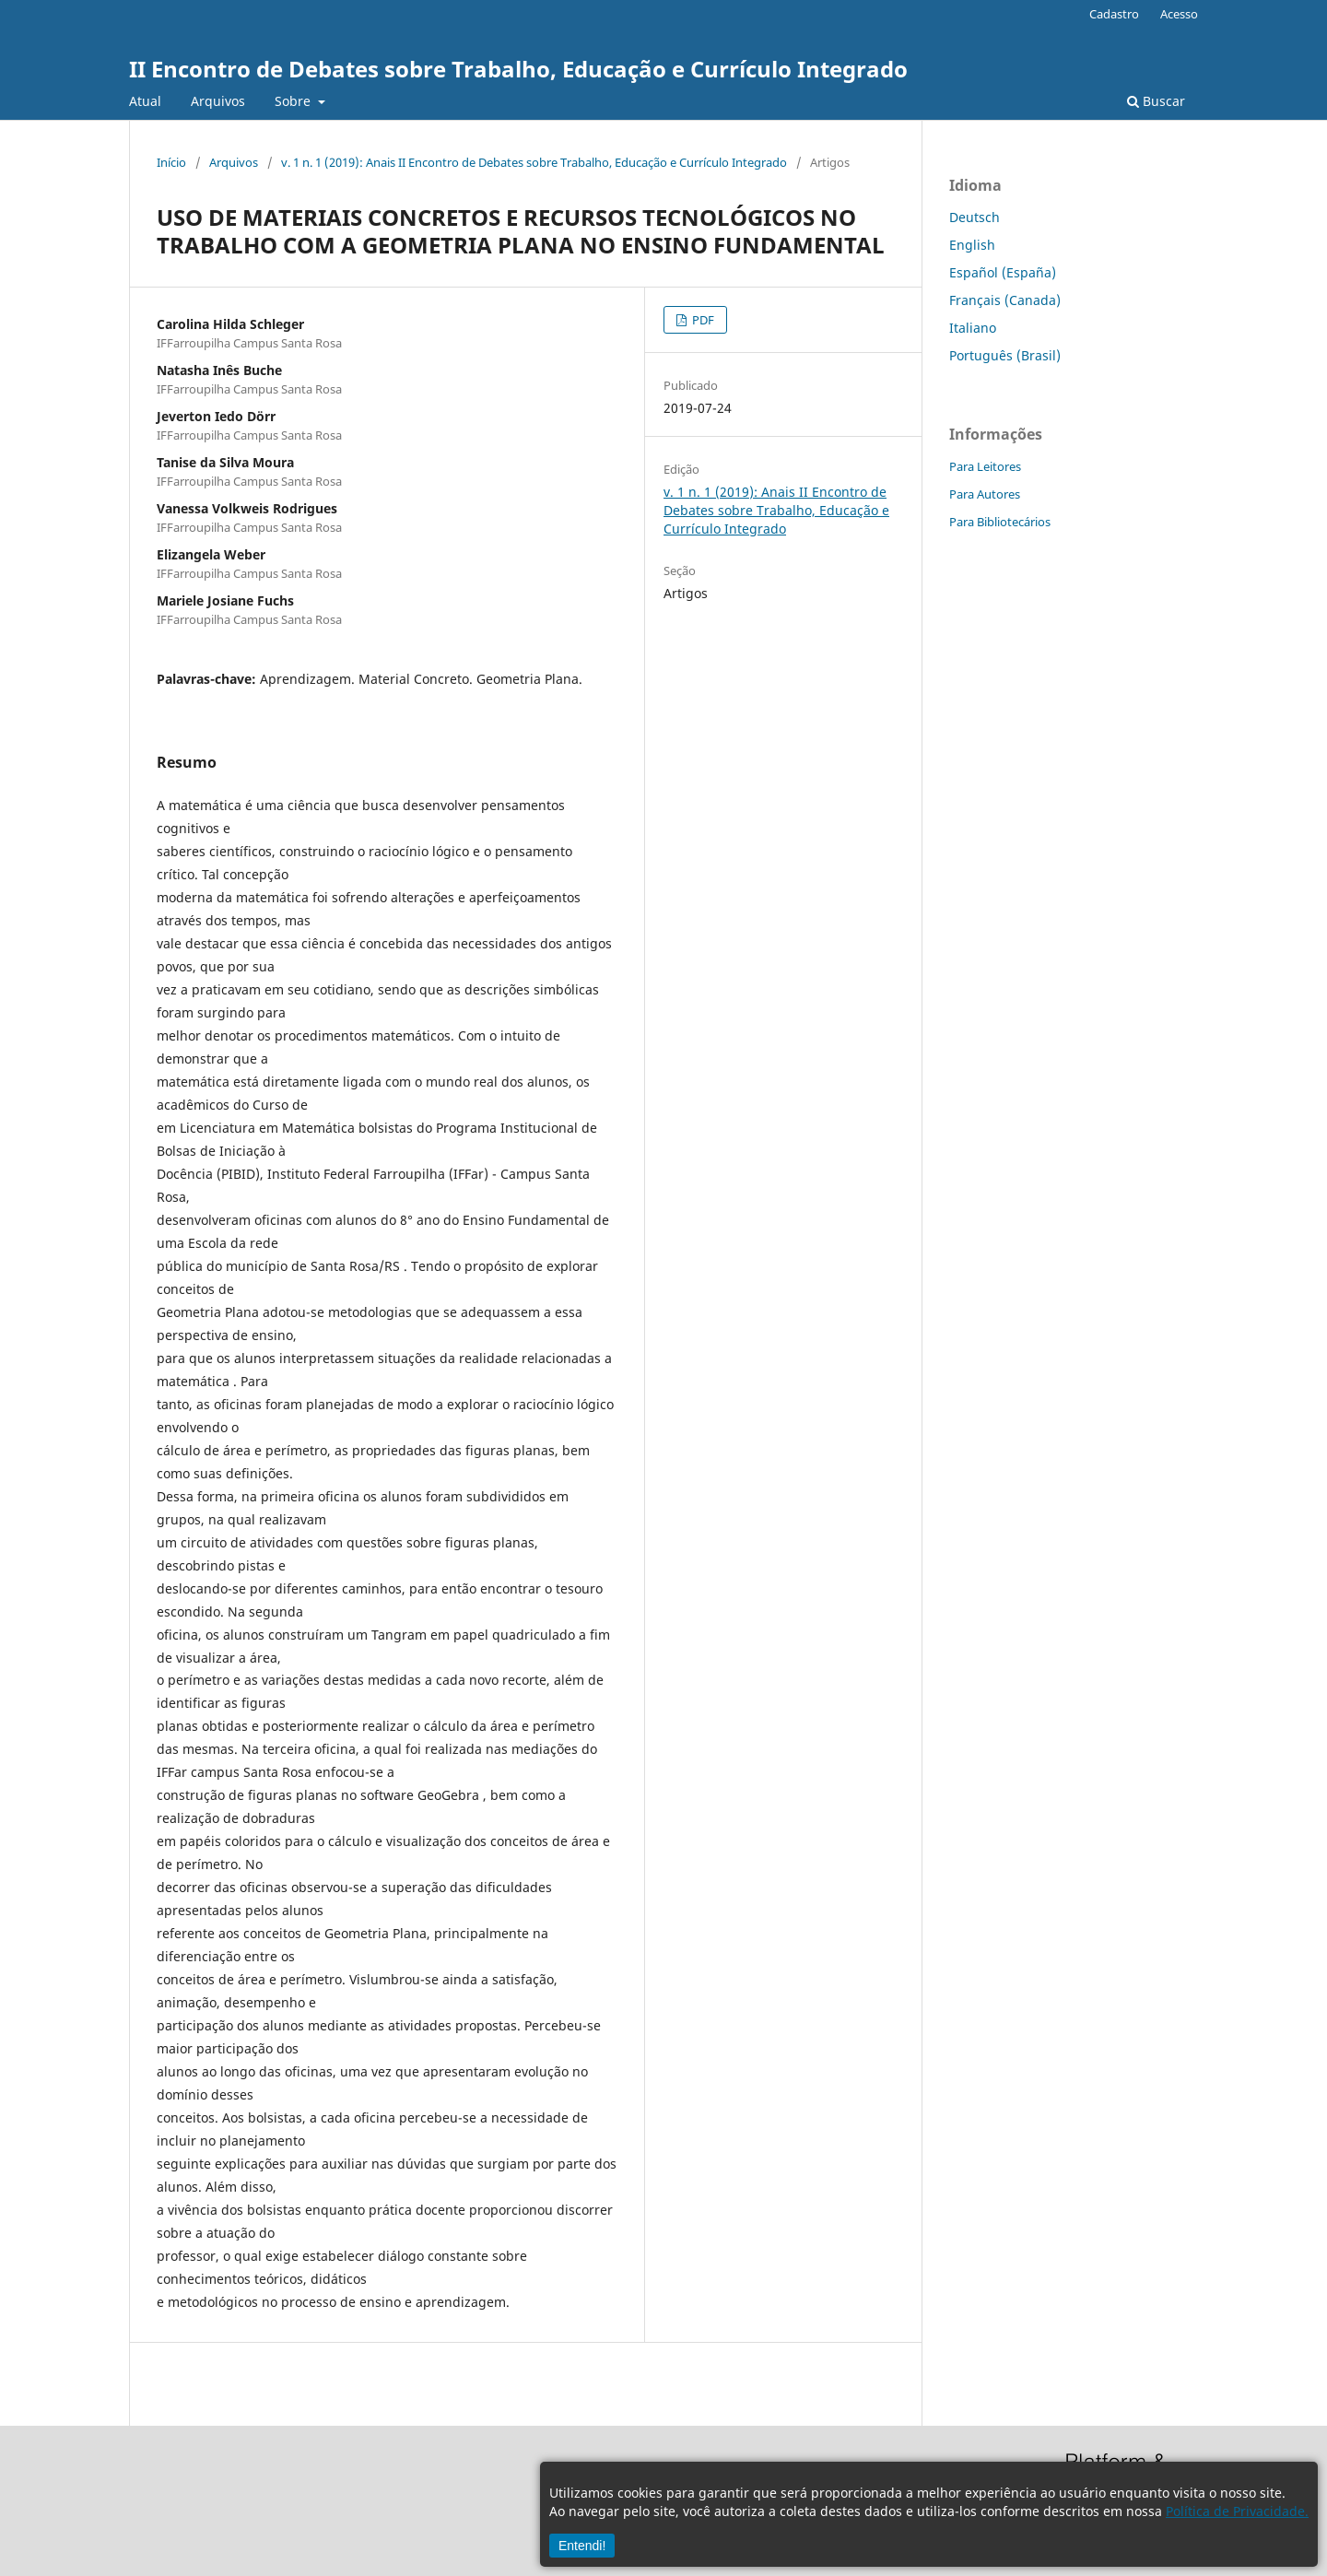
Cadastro (1114, 14)
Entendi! (581, 2545)
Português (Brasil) (1005, 355)
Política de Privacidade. (1237, 2511)
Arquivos (218, 101)
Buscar (1156, 101)
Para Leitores (985, 466)
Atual (145, 101)
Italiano (972, 327)
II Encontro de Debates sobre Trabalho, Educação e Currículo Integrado (518, 68)
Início (171, 162)
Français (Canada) (1005, 300)
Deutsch (974, 217)
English (972, 244)
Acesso (1179, 14)
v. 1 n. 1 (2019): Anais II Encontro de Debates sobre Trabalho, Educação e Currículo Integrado (534, 162)
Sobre (294, 101)
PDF (701, 320)
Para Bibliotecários (1000, 521)
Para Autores (984, 494)
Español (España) (1002, 272)
